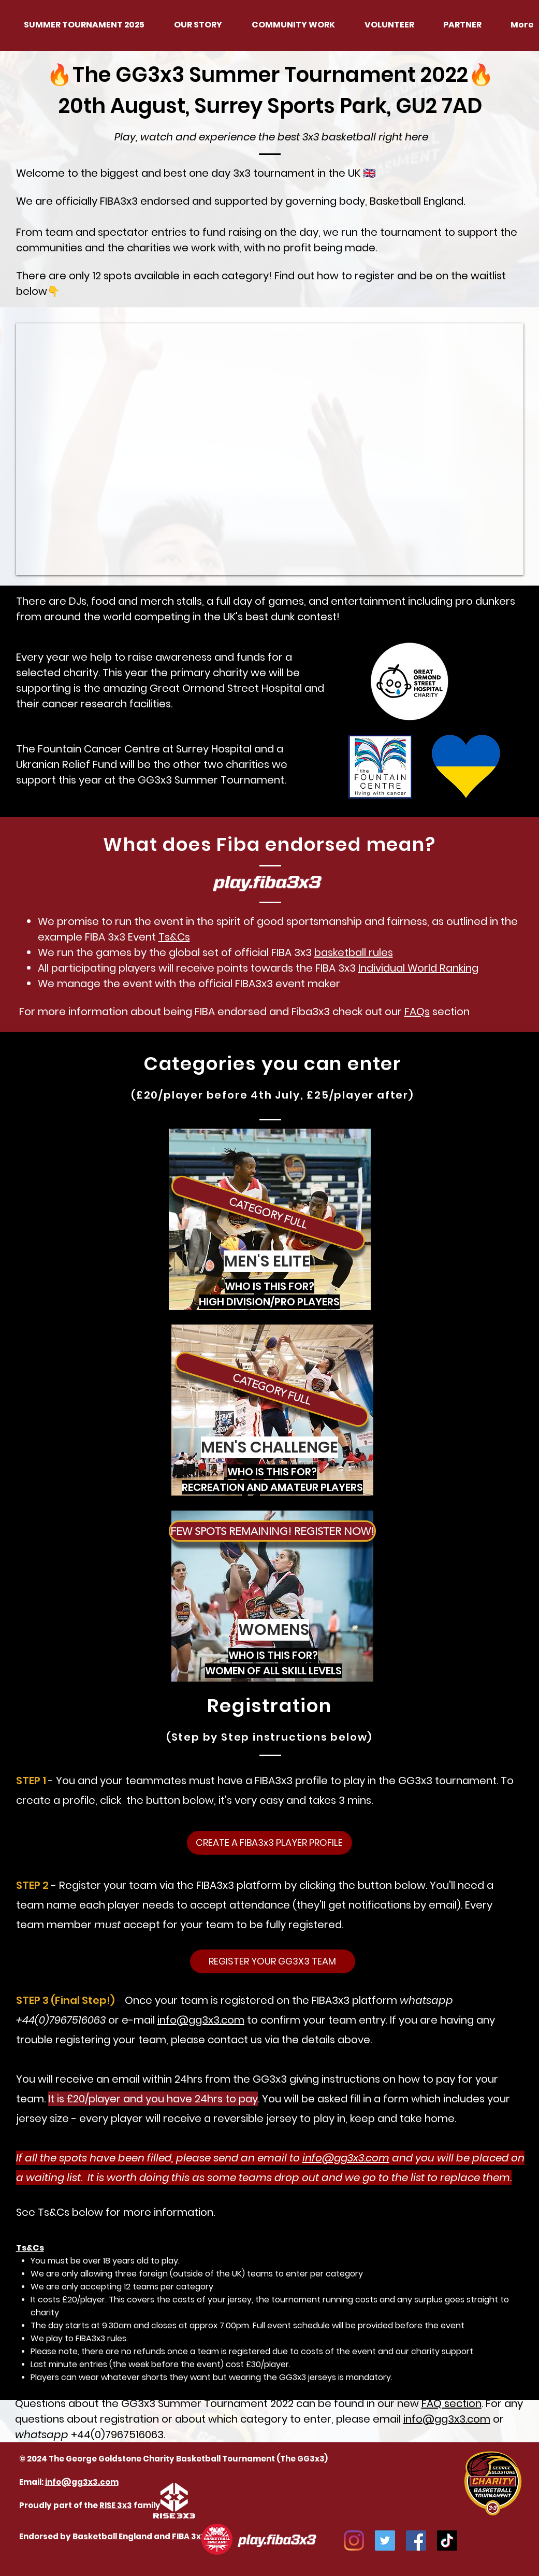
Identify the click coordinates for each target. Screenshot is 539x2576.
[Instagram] (354, 2540)
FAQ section (451, 2403)
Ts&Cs (174, 937)
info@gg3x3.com (200, 2020)
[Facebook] (416, 2540)
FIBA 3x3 (188, 2536)
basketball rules (353, 952)
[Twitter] (385, 2540)
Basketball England (112, 2536)
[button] (267, 1213)
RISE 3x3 (115, 2505)
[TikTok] (447, 2540)
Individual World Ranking (418, 968)
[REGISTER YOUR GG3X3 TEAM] (272, 1961)
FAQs (417, 1011)
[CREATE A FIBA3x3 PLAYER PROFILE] (269, 1843)
